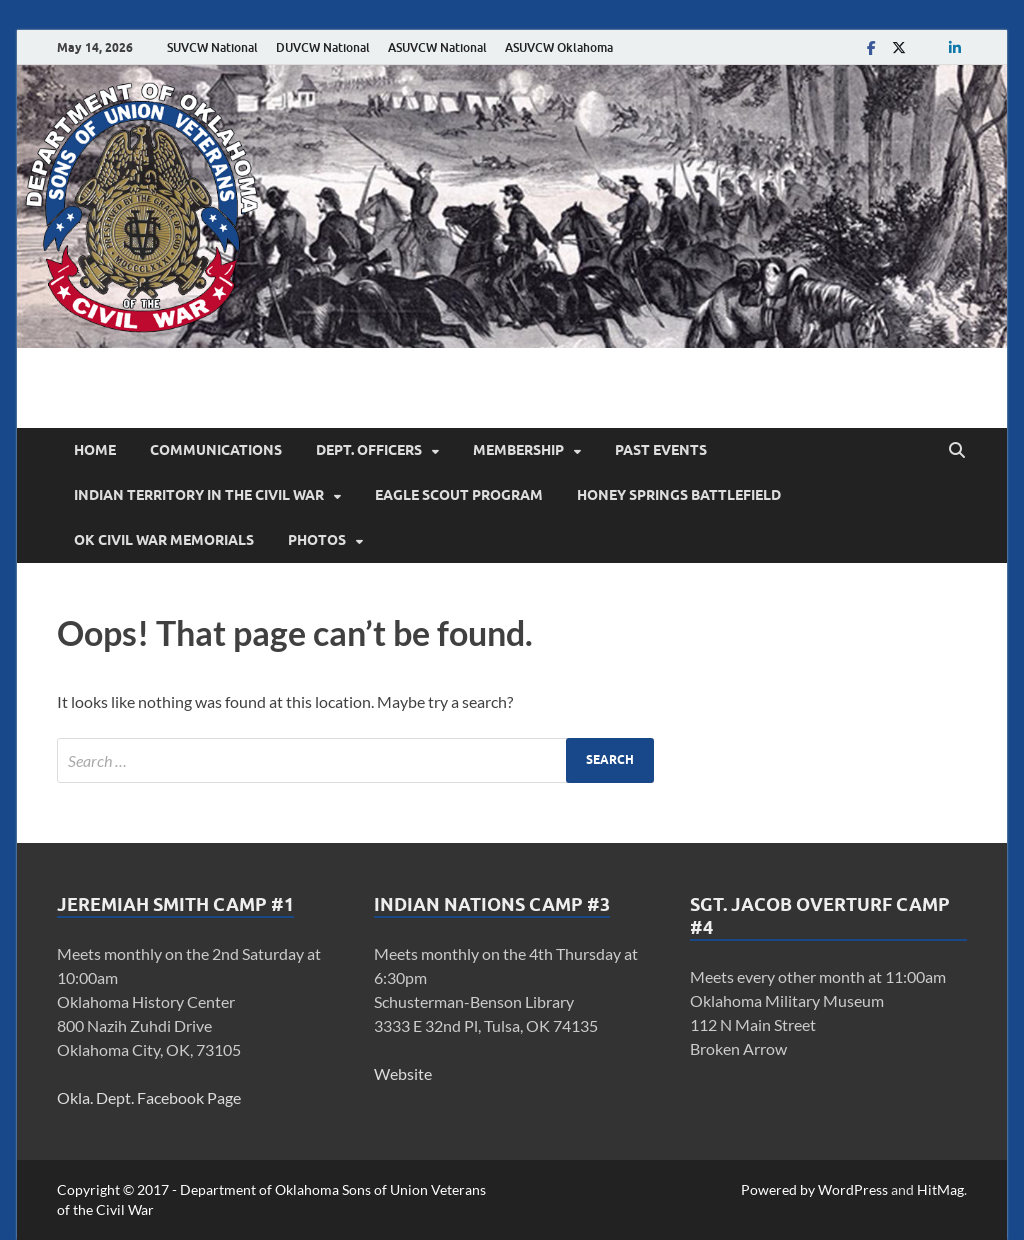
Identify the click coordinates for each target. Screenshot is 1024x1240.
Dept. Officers (369, 450)
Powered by (779, 1189)
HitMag (940, 1189)
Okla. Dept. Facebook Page (149, 1097)
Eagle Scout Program (459, 495)
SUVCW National (212, 47)
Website (403, 1073)
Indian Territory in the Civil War (199, 495)
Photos (317, 540)
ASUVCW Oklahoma (559, 47)
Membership (518, 450)
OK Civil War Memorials (164, 540)
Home (95, 450)
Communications (216, 450)
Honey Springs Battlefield (679, 495)
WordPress (853, 1189)
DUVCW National (323, 47)
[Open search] (957, 451)
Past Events (661, 450)
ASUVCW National (437, 47)
